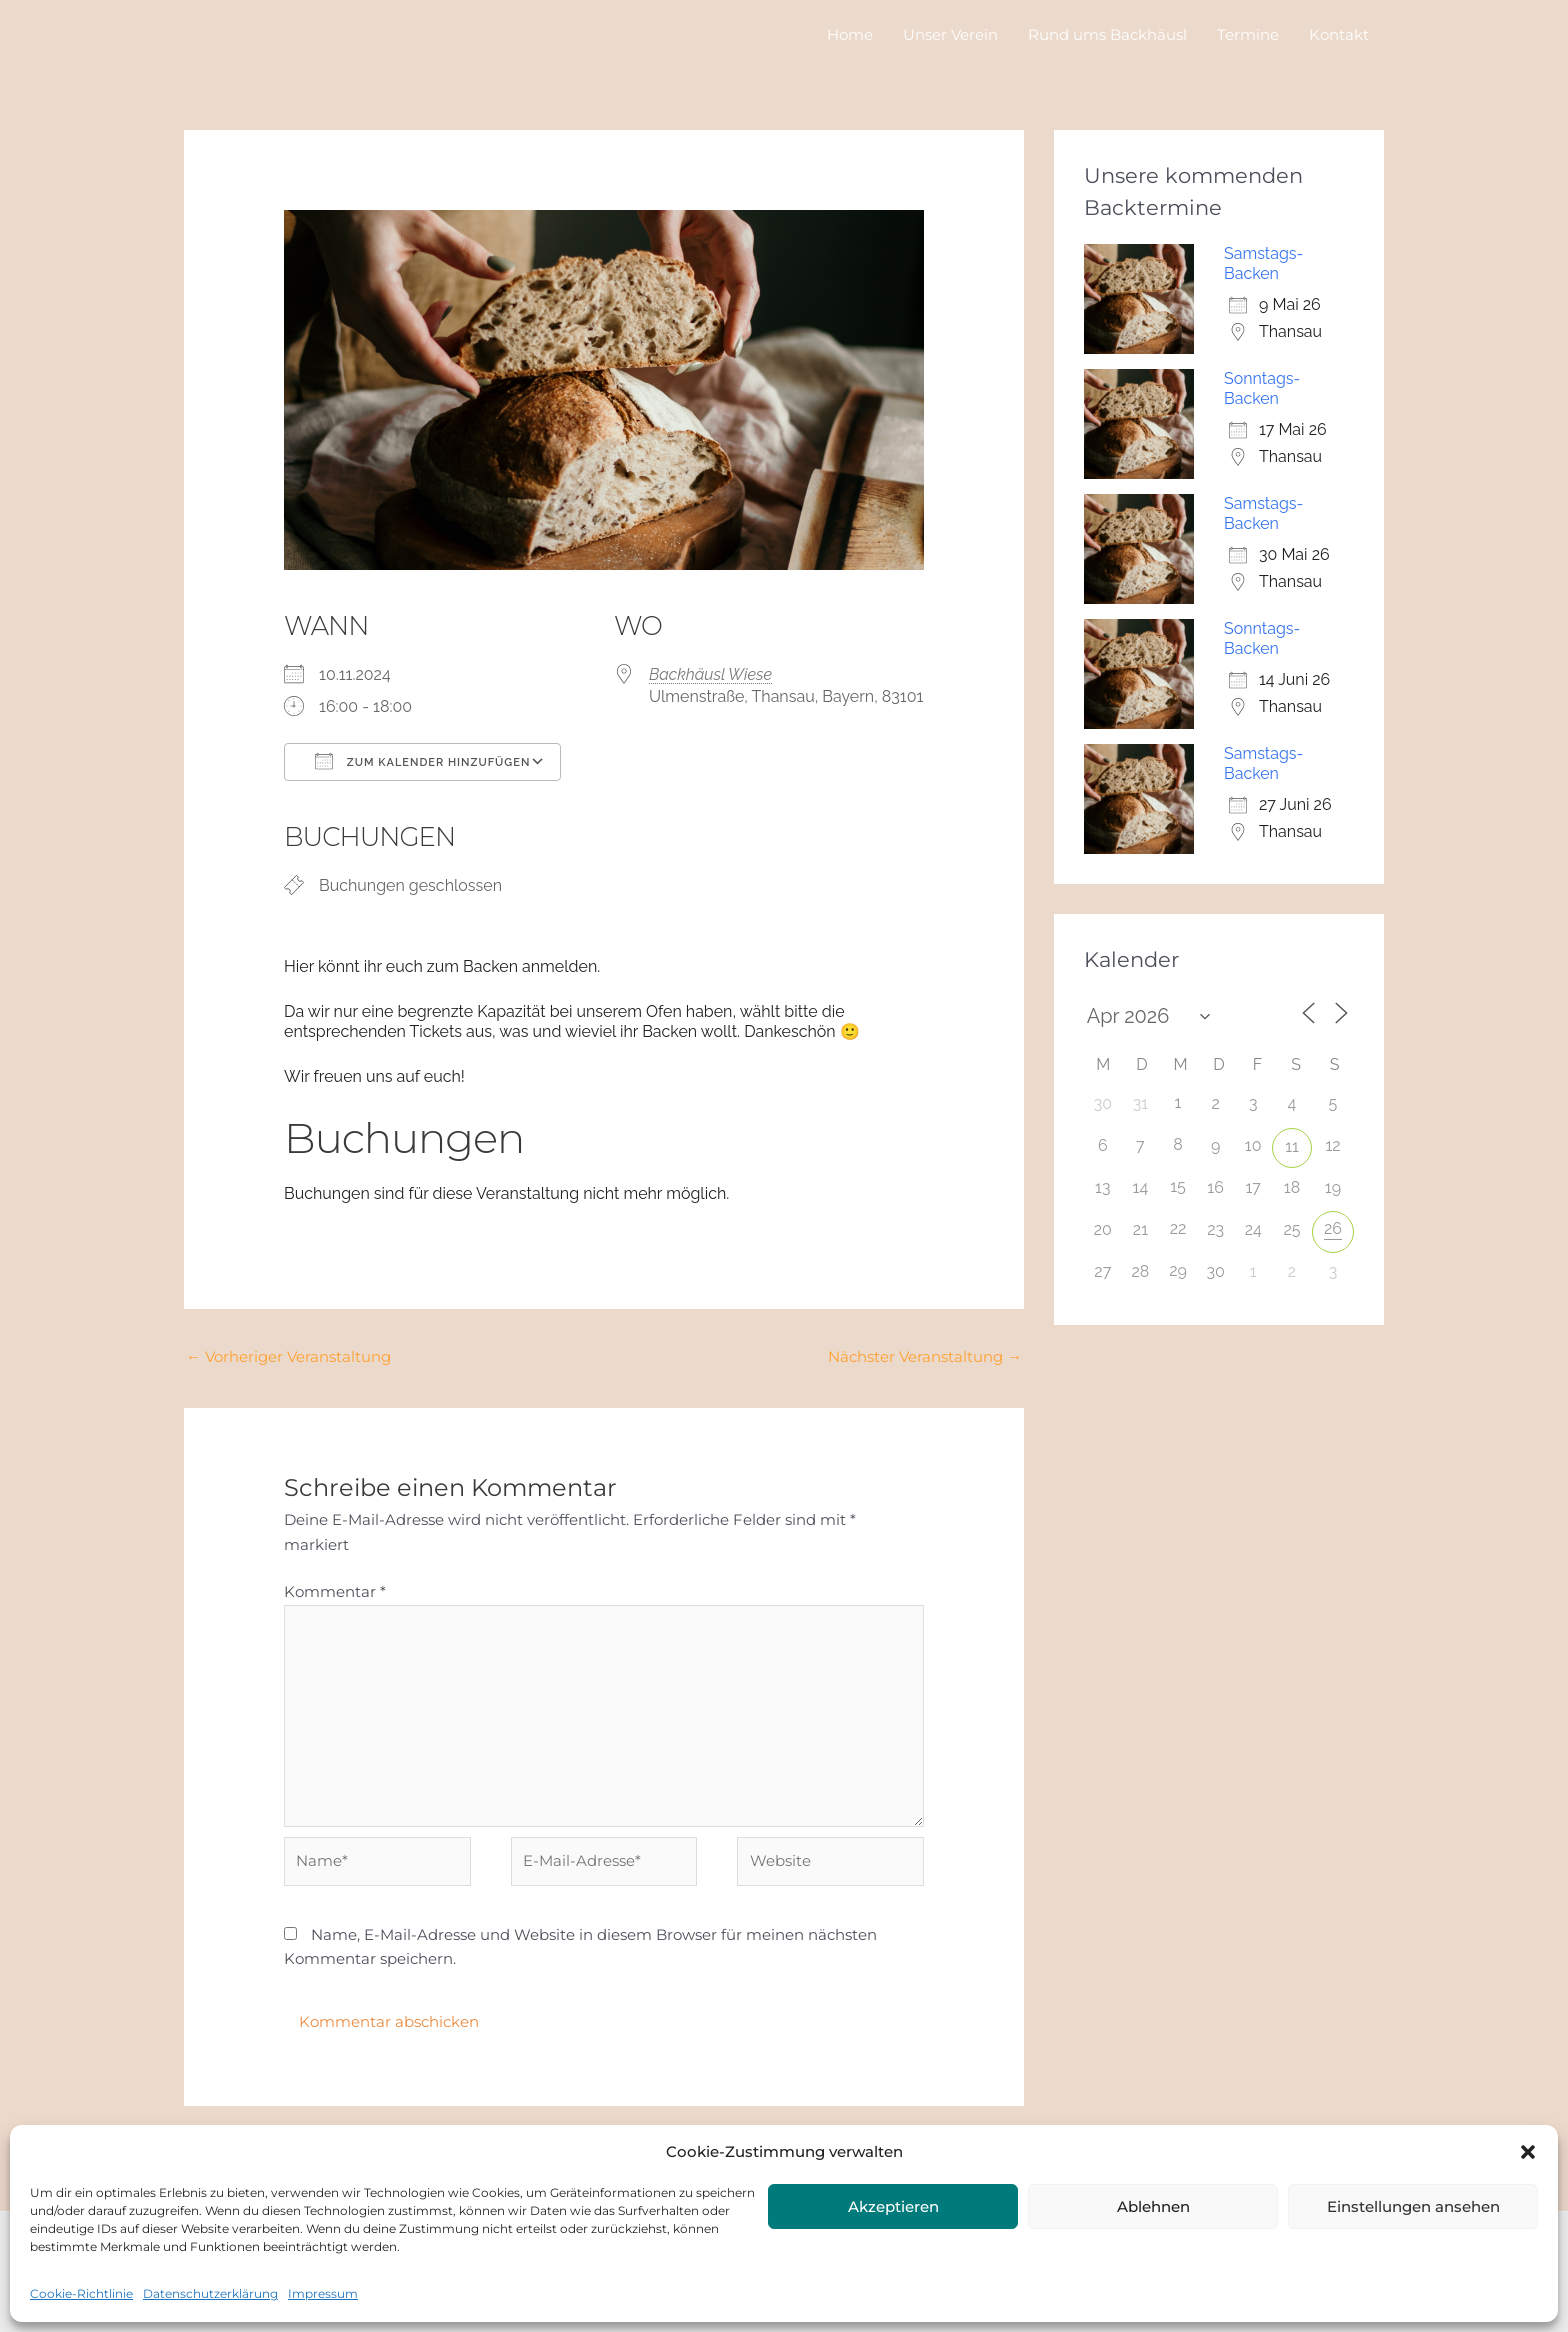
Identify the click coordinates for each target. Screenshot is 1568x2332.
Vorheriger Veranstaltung (288, 1356)
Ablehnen (1153, 2206)
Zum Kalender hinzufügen (422, 761)
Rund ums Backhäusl (1107, 34)
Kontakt (1339, 34)
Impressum (323, 2293)
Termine (1248, 34)
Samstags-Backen (1263, 263)
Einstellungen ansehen (1413, 2206)
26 (1333, 1228)
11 (1292, 1146)
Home (850, 34)
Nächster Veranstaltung (925, 1356)
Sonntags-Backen (1262, 388)
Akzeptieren (893, 2206)
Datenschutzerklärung (210, 2293)
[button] (1528, 2152)
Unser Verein (950, 34)
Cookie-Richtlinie (81, 2293)
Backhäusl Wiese (710, 674)
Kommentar (335, 1591)
